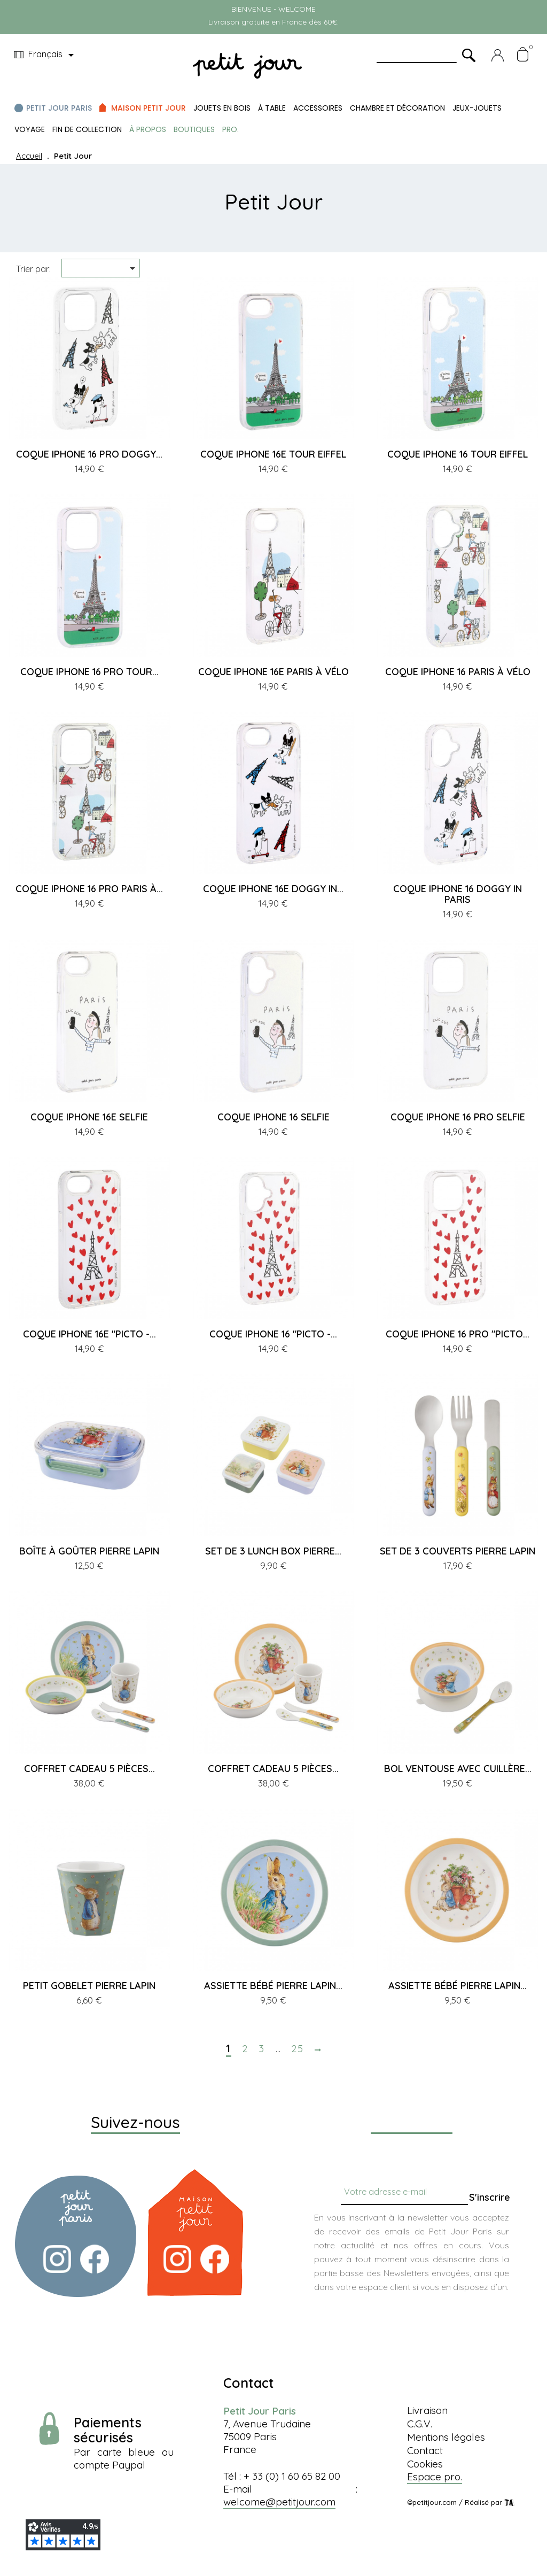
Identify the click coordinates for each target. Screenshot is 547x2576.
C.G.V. (419, 2423)
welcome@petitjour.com (279, 2501)
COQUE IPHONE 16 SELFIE (273, 1117)
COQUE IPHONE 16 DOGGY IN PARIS (457, 894)
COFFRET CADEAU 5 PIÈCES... (89, 1768)
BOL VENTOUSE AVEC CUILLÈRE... (458, 1768)
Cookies (425, 2463)
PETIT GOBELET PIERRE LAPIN (89, 1985)
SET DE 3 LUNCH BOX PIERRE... (273, 1551)
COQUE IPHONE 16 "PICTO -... (273, 1334)
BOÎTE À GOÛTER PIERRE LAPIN (89, 1551)
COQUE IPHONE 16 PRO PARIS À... (89, 889)
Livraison (427, 2410)
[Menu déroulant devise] (45, 55)
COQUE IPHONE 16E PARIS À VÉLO (273, 672)
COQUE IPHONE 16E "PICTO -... (89, 1334)
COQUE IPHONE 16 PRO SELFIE (457, 1117)
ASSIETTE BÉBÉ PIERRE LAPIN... (273, 1985)
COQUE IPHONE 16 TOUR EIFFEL (457, 454)
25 (297, 2049)
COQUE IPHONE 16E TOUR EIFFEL (273, 454)
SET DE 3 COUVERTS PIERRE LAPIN (457, 1551)
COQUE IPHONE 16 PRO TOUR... (89, 672)
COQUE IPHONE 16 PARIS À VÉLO (457, 672)
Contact (425, 2450)
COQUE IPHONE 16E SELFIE (89, 1117)
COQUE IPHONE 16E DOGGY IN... (273, 889)
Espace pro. (434, 2476)
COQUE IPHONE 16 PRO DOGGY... (89, 454)
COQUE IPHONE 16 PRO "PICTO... (457, 1334)
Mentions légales (446, 2437)
